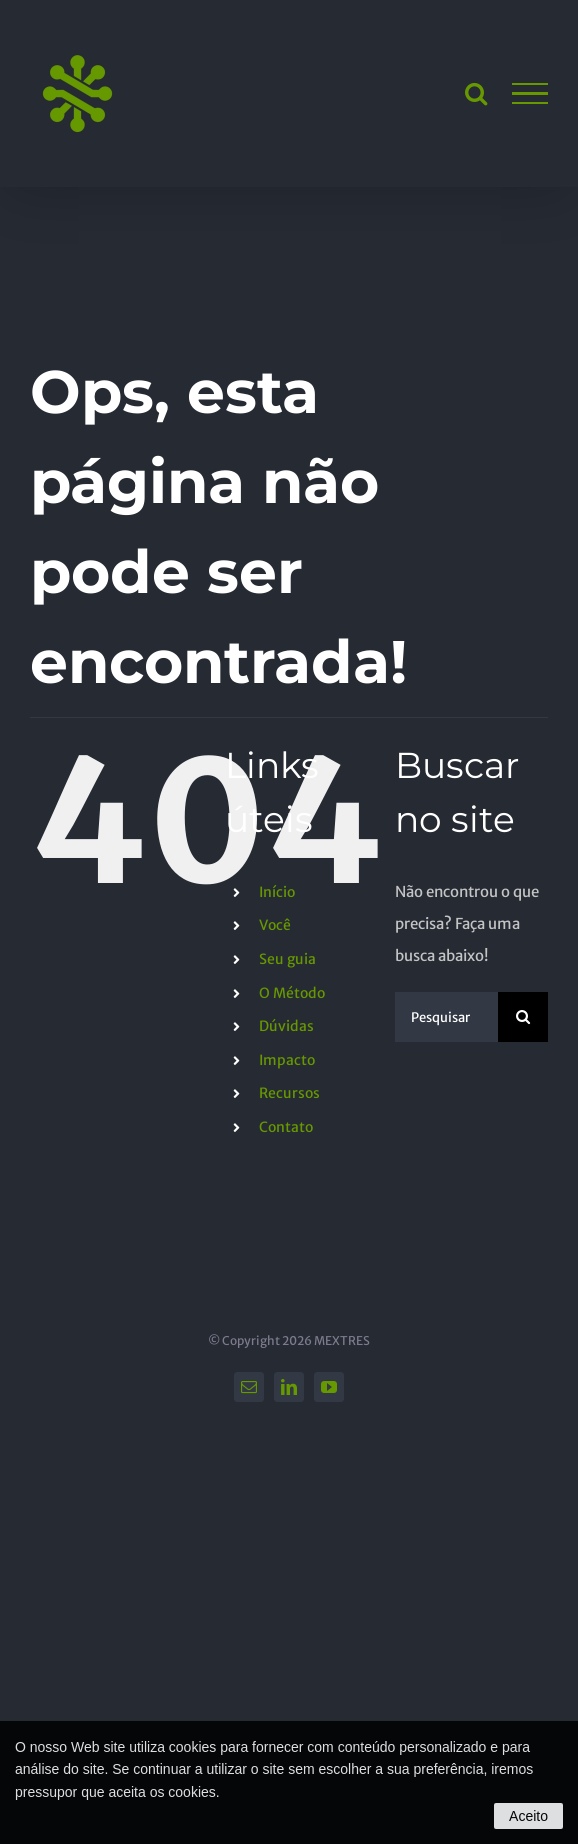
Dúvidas (286, 1026)
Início (277, 892)
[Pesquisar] (523, 1017)
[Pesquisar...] (446, 1017)
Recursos (289, 1093)
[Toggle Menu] (530, 94)
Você (275, 925)
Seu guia (287, 959)
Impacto (287, 1060)
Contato (286, 1127)
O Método (292, 993)
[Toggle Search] (476, 93)
